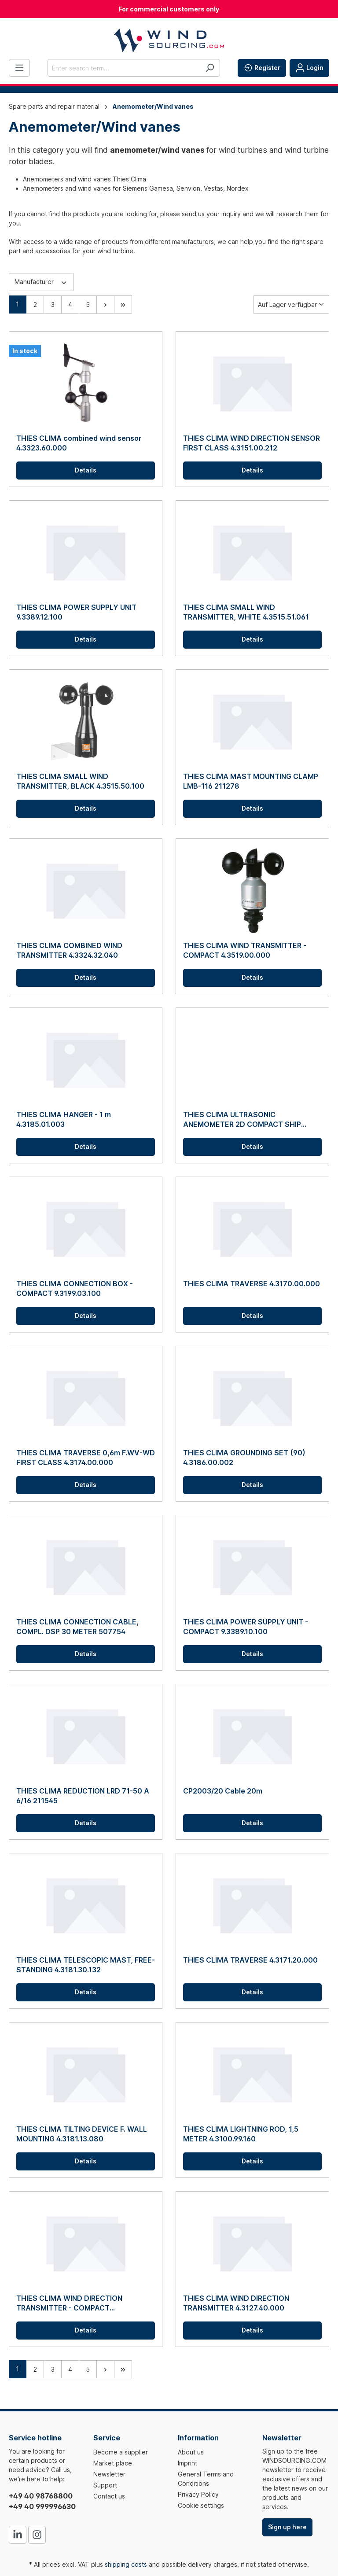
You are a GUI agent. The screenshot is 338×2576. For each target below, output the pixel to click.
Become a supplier (120, 2452)
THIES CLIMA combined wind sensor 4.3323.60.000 (79, 443)
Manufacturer (41, 281)
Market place (112, 2463)
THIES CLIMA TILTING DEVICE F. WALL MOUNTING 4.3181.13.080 (81, 2134)
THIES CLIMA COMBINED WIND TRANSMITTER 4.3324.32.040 (69, 950)
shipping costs (126, 2564)
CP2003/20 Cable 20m (222, 1790)
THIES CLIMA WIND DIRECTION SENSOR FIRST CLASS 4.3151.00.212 (251, 443)
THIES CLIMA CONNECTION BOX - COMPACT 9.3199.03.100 (74, 1288)
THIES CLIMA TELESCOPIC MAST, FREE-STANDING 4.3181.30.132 (85, 1965)
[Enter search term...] (124, 68)
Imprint (187, 2463)
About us (191, 2452)
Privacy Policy (198, 2494)
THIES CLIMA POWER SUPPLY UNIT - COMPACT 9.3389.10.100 (245, 1626)
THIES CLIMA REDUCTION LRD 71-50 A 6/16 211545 (82, 1795)
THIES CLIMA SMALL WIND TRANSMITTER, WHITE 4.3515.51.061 (246, 612)
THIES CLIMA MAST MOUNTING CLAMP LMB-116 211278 (250, 781)
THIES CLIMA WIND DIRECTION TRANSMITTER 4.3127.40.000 (236, 2303)
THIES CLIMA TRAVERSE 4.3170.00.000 (251, 1283)
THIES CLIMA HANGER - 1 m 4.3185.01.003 (63, 1119)
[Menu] (19, 68)
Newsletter (109, 2474)
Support (105, 2485)
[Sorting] (291, 304)
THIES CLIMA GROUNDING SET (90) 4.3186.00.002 (244, 1457)
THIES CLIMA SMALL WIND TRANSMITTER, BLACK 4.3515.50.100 (80, 781)
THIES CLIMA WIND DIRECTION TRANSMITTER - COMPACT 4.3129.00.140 (69, 2303)
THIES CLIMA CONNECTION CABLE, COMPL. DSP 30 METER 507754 (77, 1626)
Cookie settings (201, 2505)
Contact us (109, 2496)
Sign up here (287, 2527)
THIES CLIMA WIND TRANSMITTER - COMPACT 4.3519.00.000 (244, 950)
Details (85, 470)
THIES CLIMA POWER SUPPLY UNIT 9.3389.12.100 (76, 612)
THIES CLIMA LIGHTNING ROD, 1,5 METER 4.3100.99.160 (240, 2134)
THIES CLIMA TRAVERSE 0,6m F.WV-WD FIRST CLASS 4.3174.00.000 (85, 1457)
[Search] (209, 68)
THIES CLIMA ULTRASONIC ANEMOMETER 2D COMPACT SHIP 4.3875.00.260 (242, 1119)
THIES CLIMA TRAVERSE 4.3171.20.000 (250, 1960)
